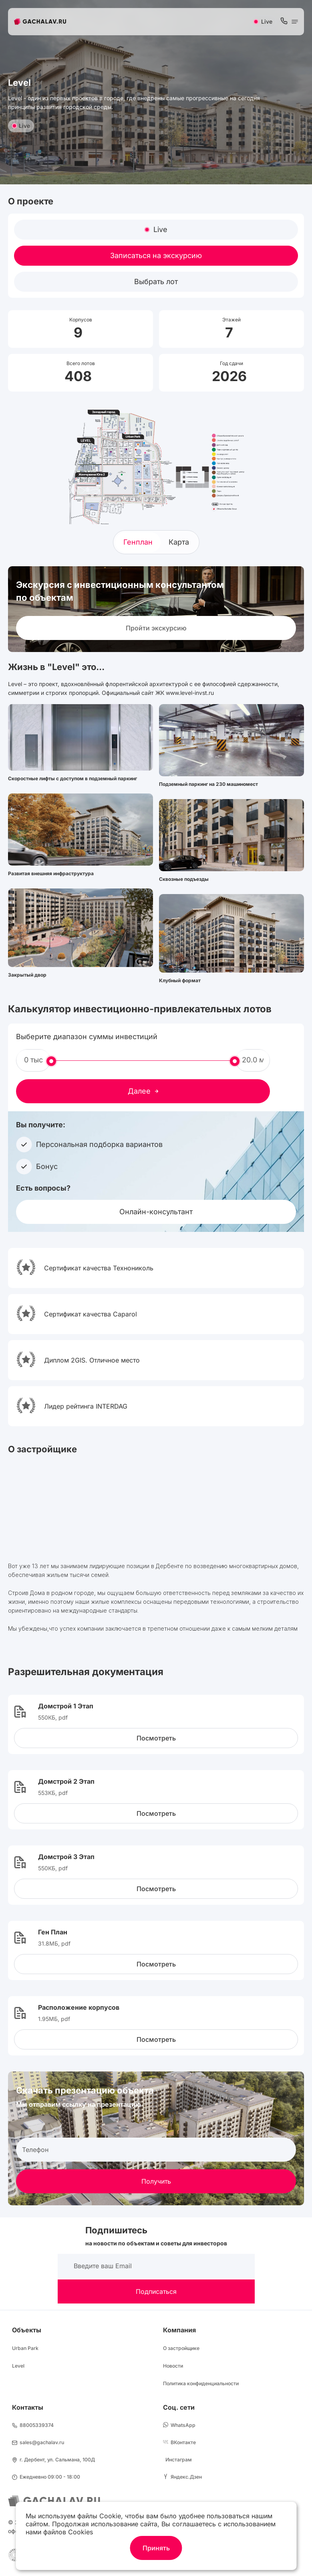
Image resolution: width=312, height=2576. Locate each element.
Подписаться (156, 2291)
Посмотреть (156, 1738)
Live (21, 125)
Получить (156, 2181)
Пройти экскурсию (156, 628)
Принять (156, 2548)
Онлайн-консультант (156, 1211)
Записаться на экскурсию (156, 255)
